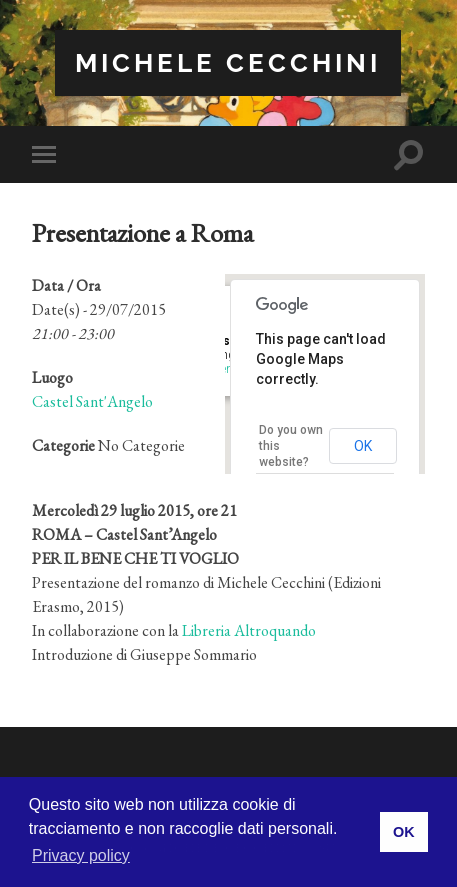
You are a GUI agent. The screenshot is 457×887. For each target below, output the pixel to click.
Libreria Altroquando (249, 630)
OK (363, 446)
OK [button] (404, 832)
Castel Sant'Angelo (92, 401)
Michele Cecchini (228, 62)
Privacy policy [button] (81, 855)
